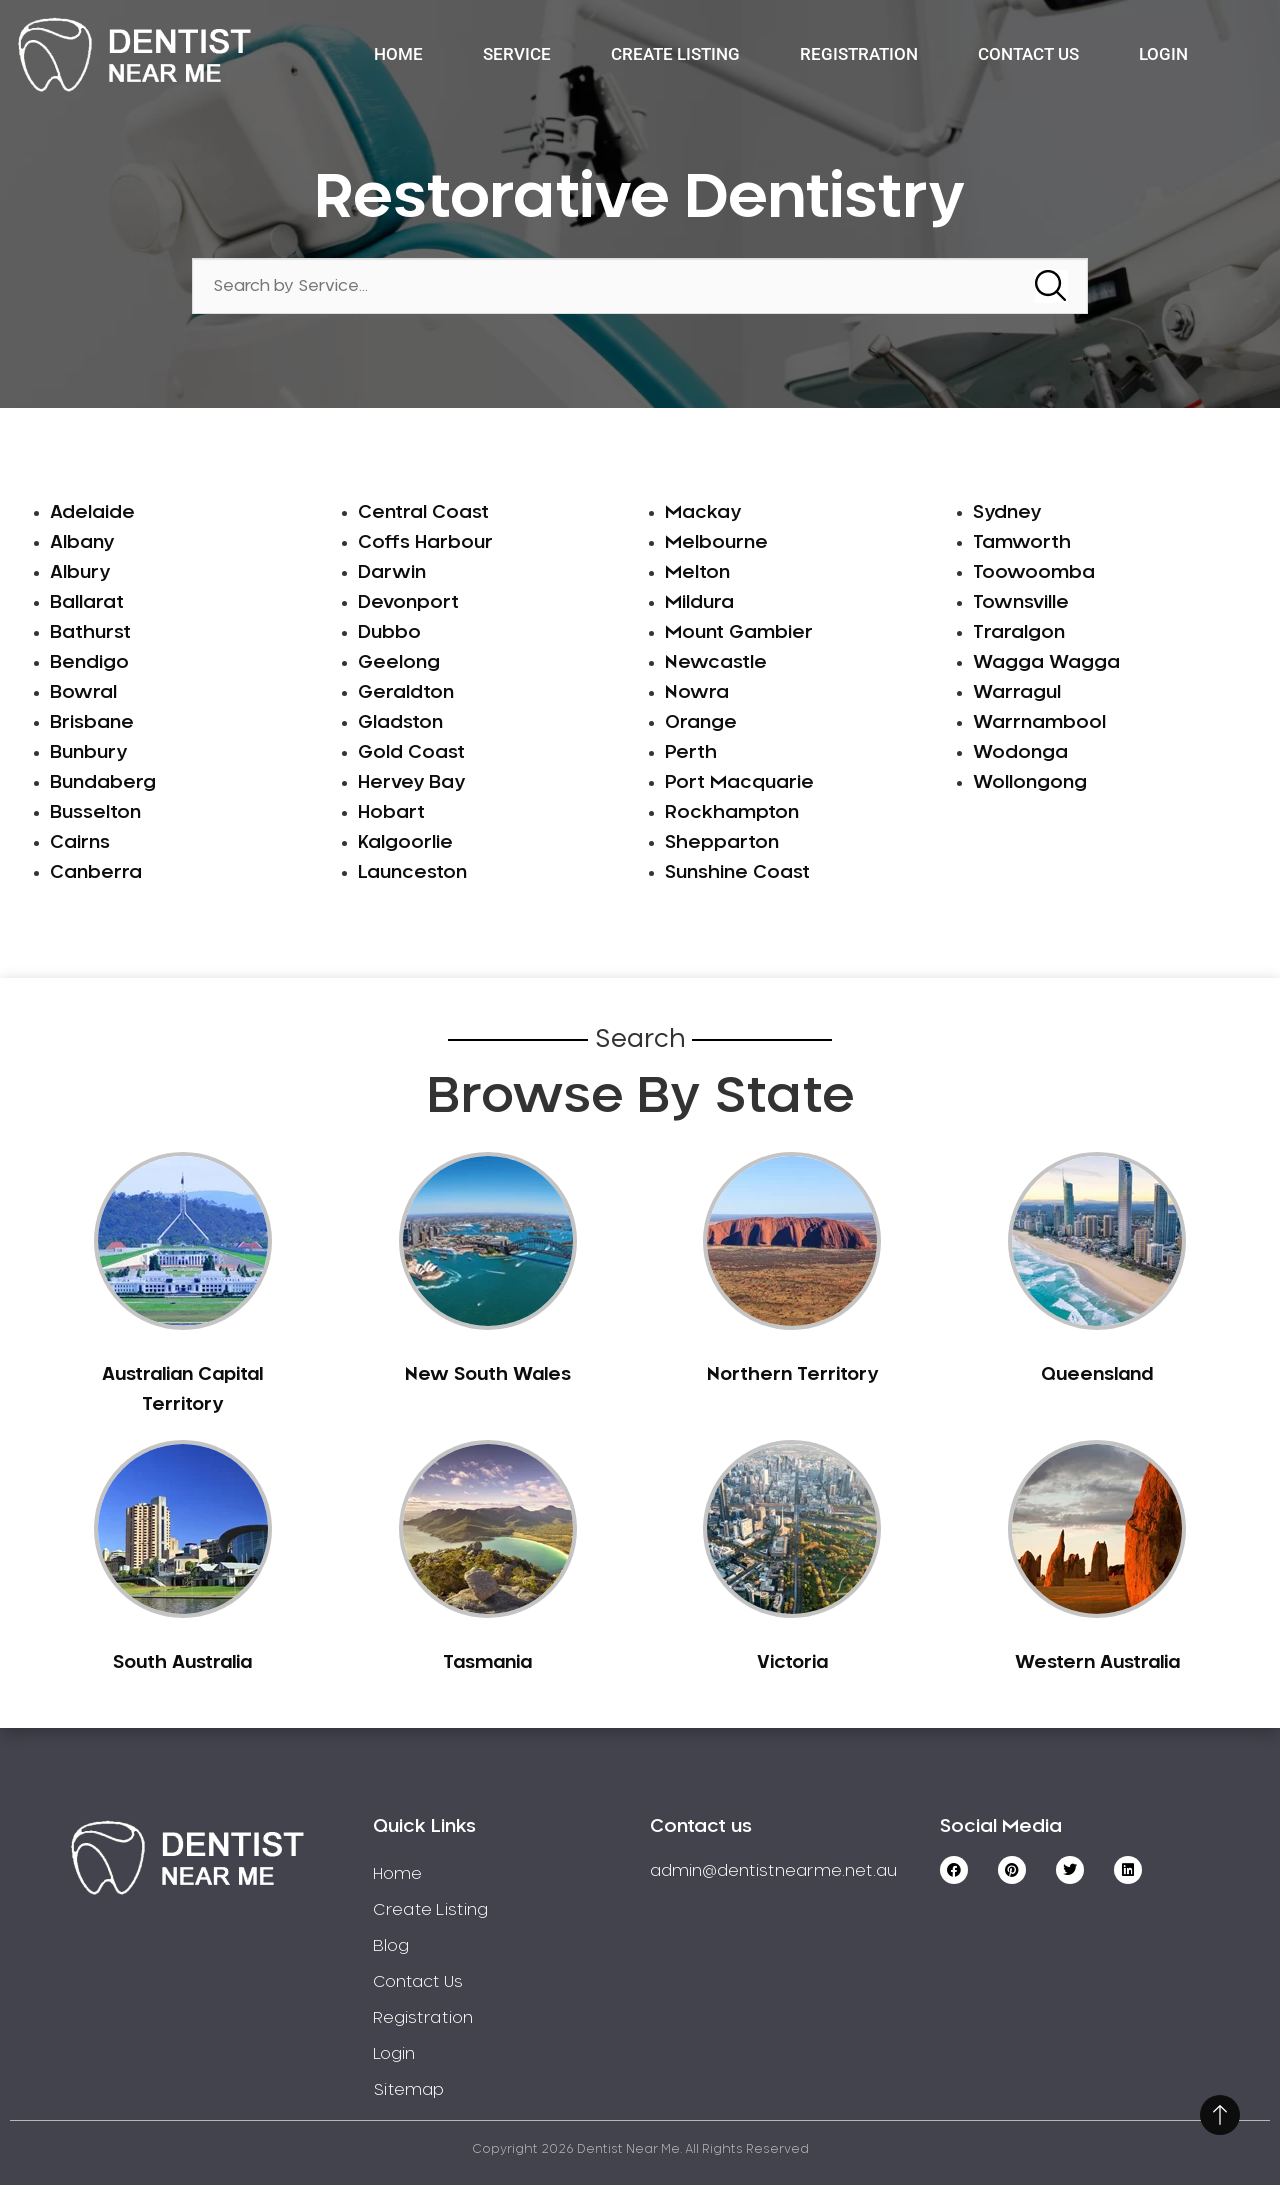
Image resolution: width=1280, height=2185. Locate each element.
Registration (859, 54)
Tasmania (487, 1663)
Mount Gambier (739, 633)
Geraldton (406, 693)
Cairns (80, 843)
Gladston (400, 723)
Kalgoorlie (405, 843)
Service (517, 54)
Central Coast (423, 513)
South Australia (182, 1663)
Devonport (408, 603)
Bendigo (89, 663)
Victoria (792, 1663)
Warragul (1017, 693)
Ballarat (87, 603)
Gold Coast (411, 753)
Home (398, 54)
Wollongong (1030, 783)
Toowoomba (1034, 573)
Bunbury (88, 753)
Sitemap (408, 2090)
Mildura (699, 603)
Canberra (96, 873)
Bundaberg (103, 783)
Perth (691, 753)
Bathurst (90, 633)
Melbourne (716, 543)
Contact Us (1028, 54)
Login (1163, 54)
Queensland (1097, 1375)
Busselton (95, 813)
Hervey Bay (411, 783)
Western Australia (1097, 1663)
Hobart (391, 813)
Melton (697, 573)
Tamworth (1022, 543)
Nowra (697, 693)
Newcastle (716, 663)
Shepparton (722, 843)
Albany (82, 543)
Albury (80, 573)
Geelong (399, 663)
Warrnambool (1039, 723)
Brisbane (92, 723)
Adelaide (92, 513)
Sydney (1007, 513)
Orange (701, 723)
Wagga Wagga (1046, 663)
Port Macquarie (739, 783)
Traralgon (1019, 633)
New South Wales (488, 1375)
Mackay (703, 513)
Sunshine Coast (737, 873)
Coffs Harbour (425, 543)
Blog (391, 1946)
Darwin (392, 573)
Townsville (1021, 603)
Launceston (412, 873)
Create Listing (675, 54)
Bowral (83, 693)
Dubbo (389, 633)
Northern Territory (792, 1375)
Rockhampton (732, 813)
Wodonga (1020, 753)
